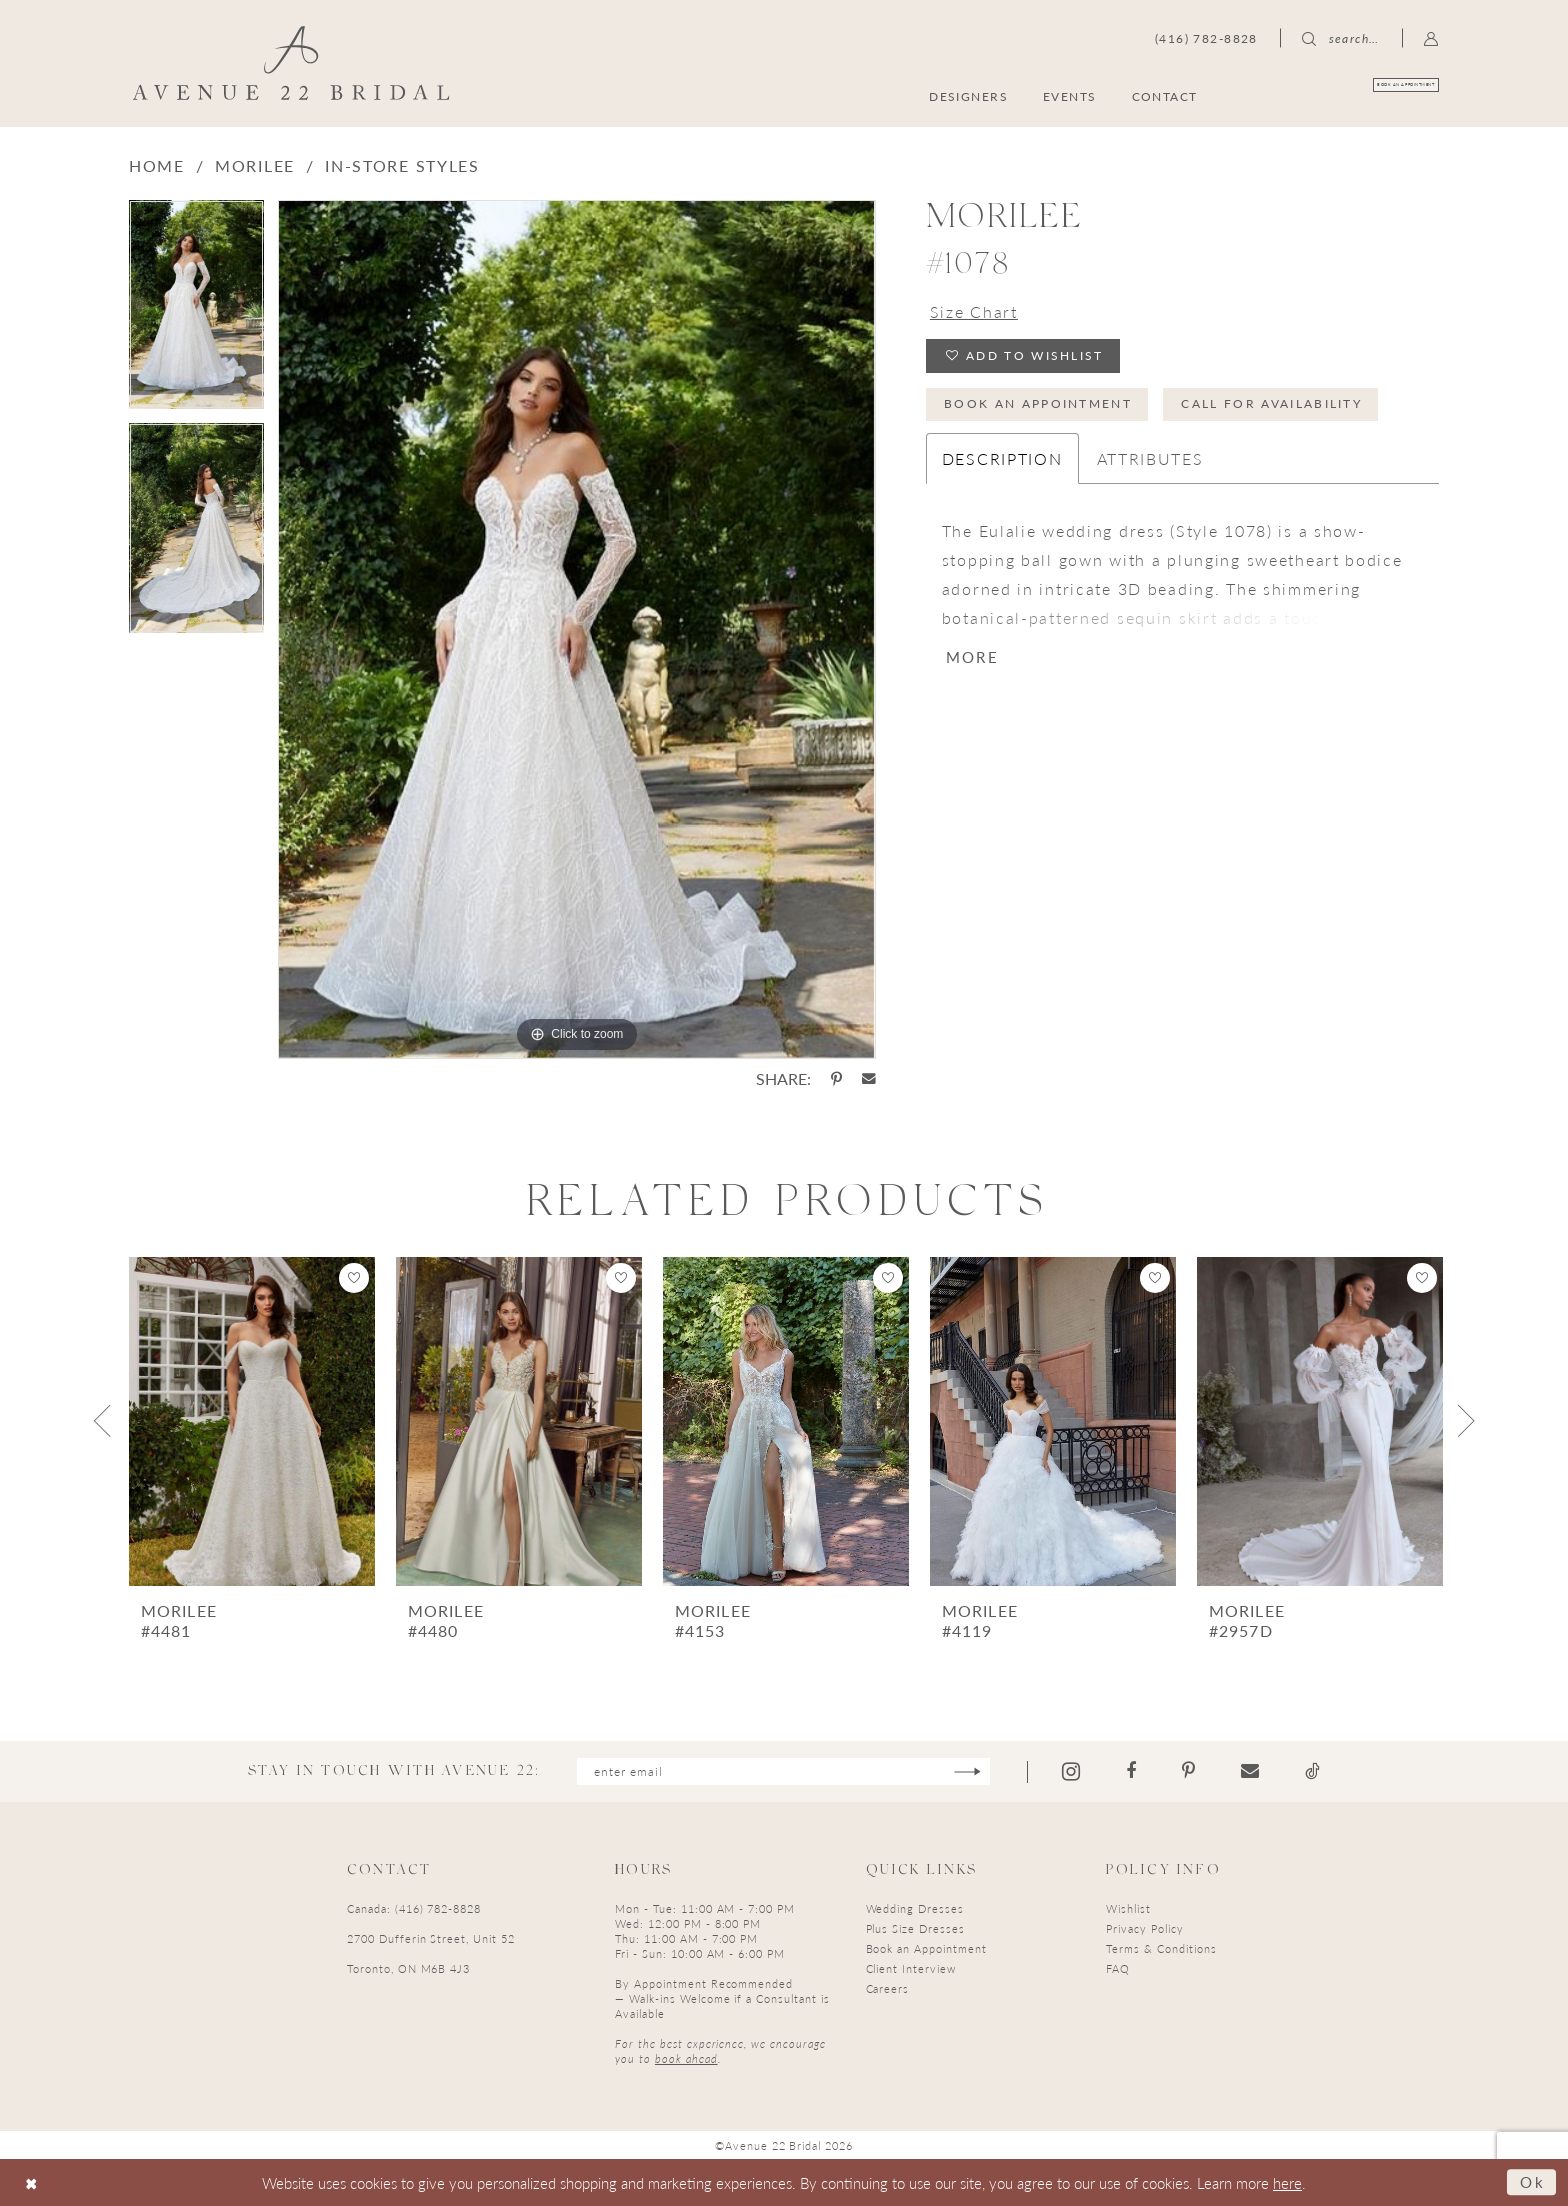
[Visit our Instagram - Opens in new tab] (1071, 1771)
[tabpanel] (196, 311)
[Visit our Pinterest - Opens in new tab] (1188, 1771)
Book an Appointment (1038, 403)
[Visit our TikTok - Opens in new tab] (1312, 1771)
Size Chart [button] (974, 311)
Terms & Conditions (1161, 1948)
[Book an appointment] (1342, 95)
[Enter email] (783, 1771)
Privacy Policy (1144, 1928)
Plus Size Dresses (915, 1928)
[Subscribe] (967, 1771)
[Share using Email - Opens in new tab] (869, 1079)
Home (157, 165)
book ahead (686, 2058)
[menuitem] (1342, 95)
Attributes (1150, 458)
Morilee (255, 165)
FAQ (1118, 1968)
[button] (1431, 38)
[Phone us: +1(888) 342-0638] (1206, 38)
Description (1002, 458)
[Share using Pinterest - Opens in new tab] (836, 1079)
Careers (888, 1988)
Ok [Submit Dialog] (1533, 2181)
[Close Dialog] (31, 2182)
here (1287, 2182)
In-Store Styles (402, 165)
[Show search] (1341, 38)
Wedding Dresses (915, 1908)
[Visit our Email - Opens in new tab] (1250, 1771)
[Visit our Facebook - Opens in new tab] (1131, 1771)
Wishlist (1128, 1908)
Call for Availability (1271, 403)
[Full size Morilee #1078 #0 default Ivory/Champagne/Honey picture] (576, 629)
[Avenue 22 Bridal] (291, 63)
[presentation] (252, 1421)
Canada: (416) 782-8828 (414, 1908)
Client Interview (911, 1968)
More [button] (972, 656)
